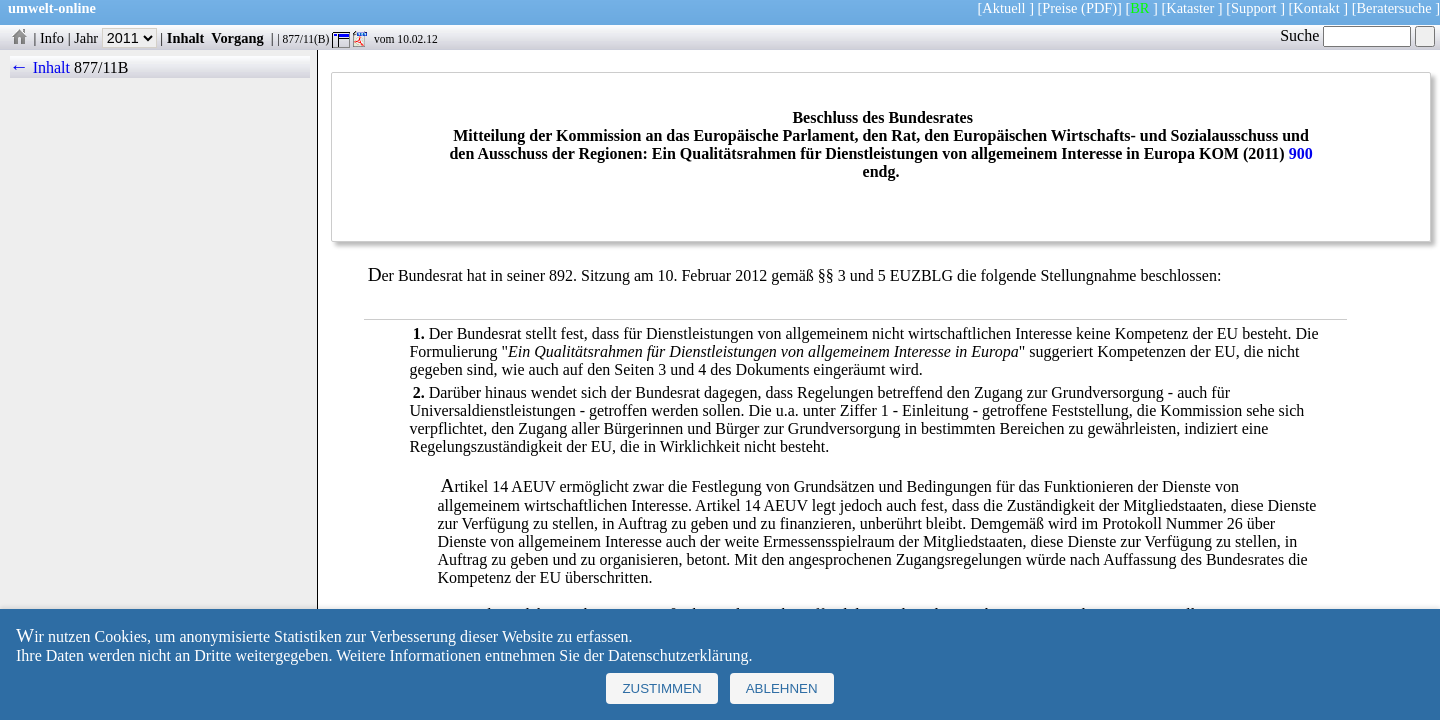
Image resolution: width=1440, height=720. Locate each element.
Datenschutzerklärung (678, 655)
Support (1254, 8)
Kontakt (1316, 8)
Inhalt (186, 38)
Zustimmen (661, 688)
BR (1139, 8)
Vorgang (237, 38)
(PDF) (1099, 8)
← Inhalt (40, 67)
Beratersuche (1394, 8)
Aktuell (1003, 8)
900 (1301, 153)
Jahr (115, 38)
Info (52, 38)
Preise (1059, 8)
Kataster (1190, 8)
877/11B (101, 67)
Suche (1345, 35)
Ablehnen (782, 688)
